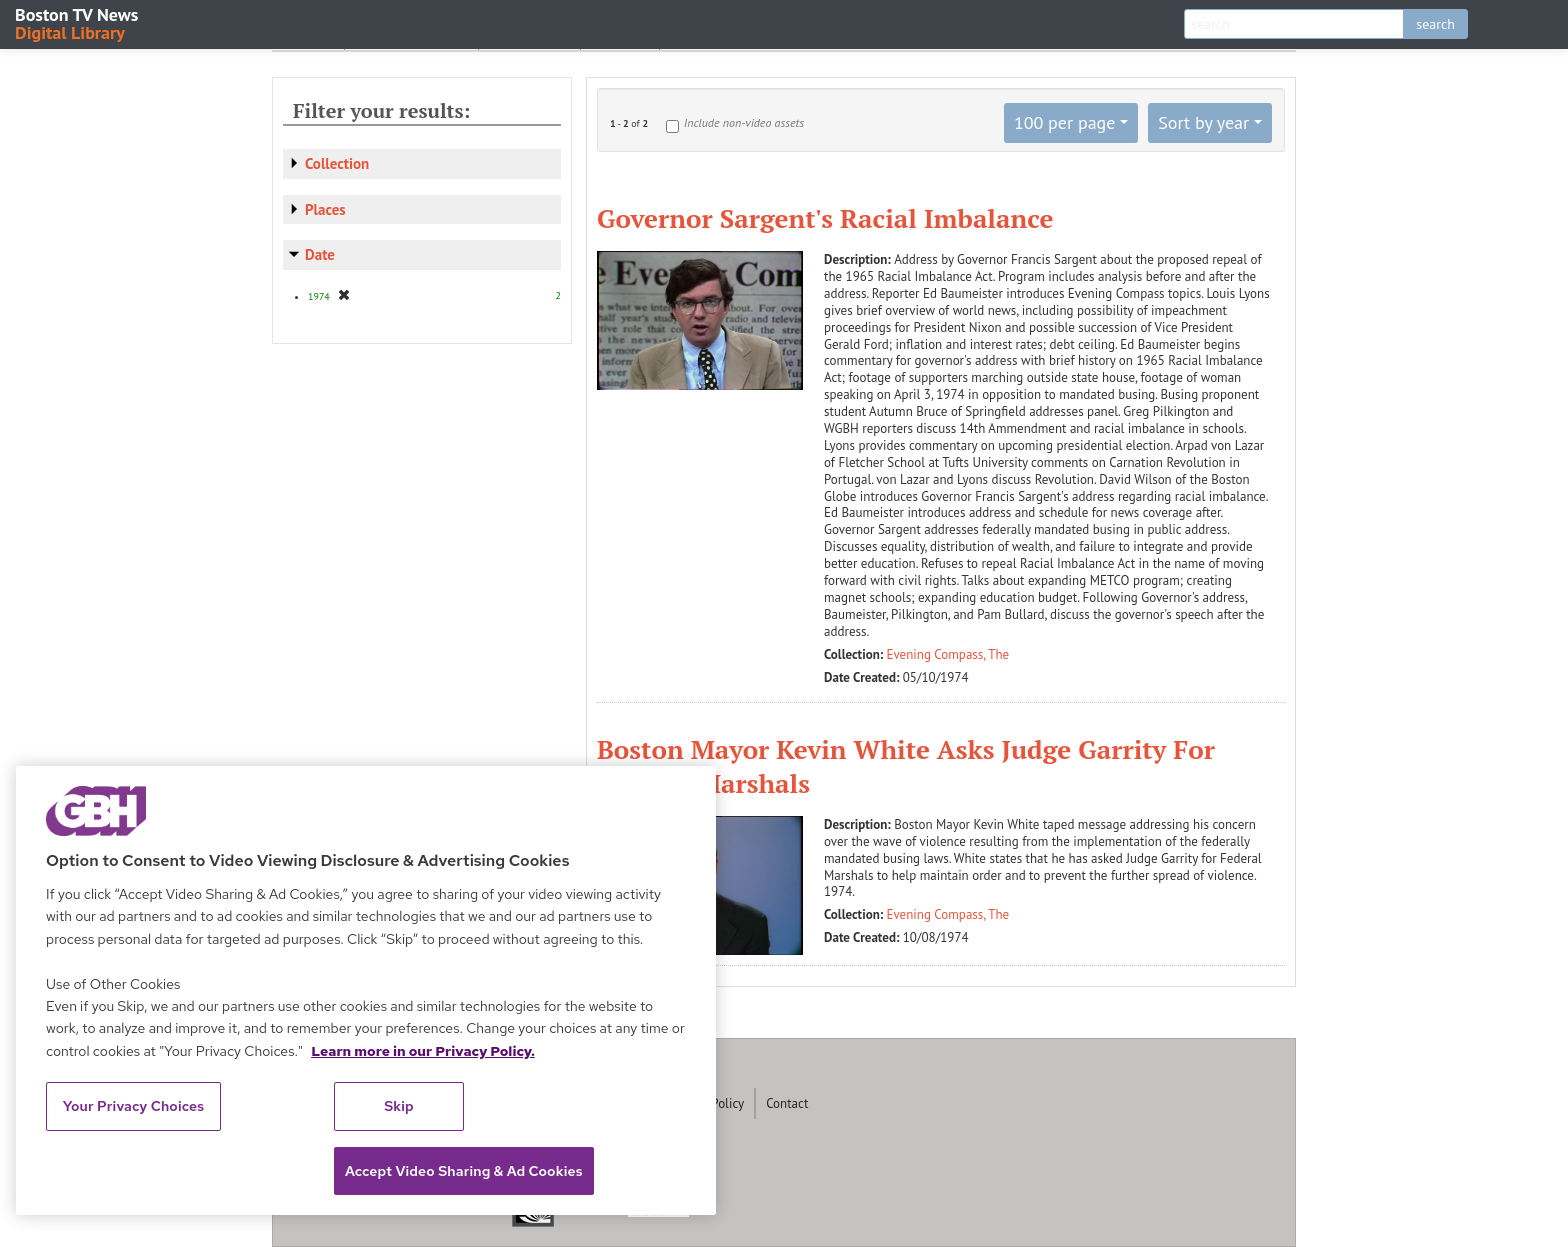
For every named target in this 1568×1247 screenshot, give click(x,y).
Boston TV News (78, 22)
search (1435, 24)
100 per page (1065, 122)
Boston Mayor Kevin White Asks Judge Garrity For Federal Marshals (906, 766)
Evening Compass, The (948, 654)
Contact (787, 1103)
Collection (337, 163)
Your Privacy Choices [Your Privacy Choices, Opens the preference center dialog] (134, 1106)
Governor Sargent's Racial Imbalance (825, 218)
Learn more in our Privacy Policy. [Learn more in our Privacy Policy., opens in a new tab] (423, 1051)
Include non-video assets (744, 122)
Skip (399, 1106)
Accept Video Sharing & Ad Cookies (464, 1171)
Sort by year (1203, 122)
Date (320, 254)
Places (325, 209)
